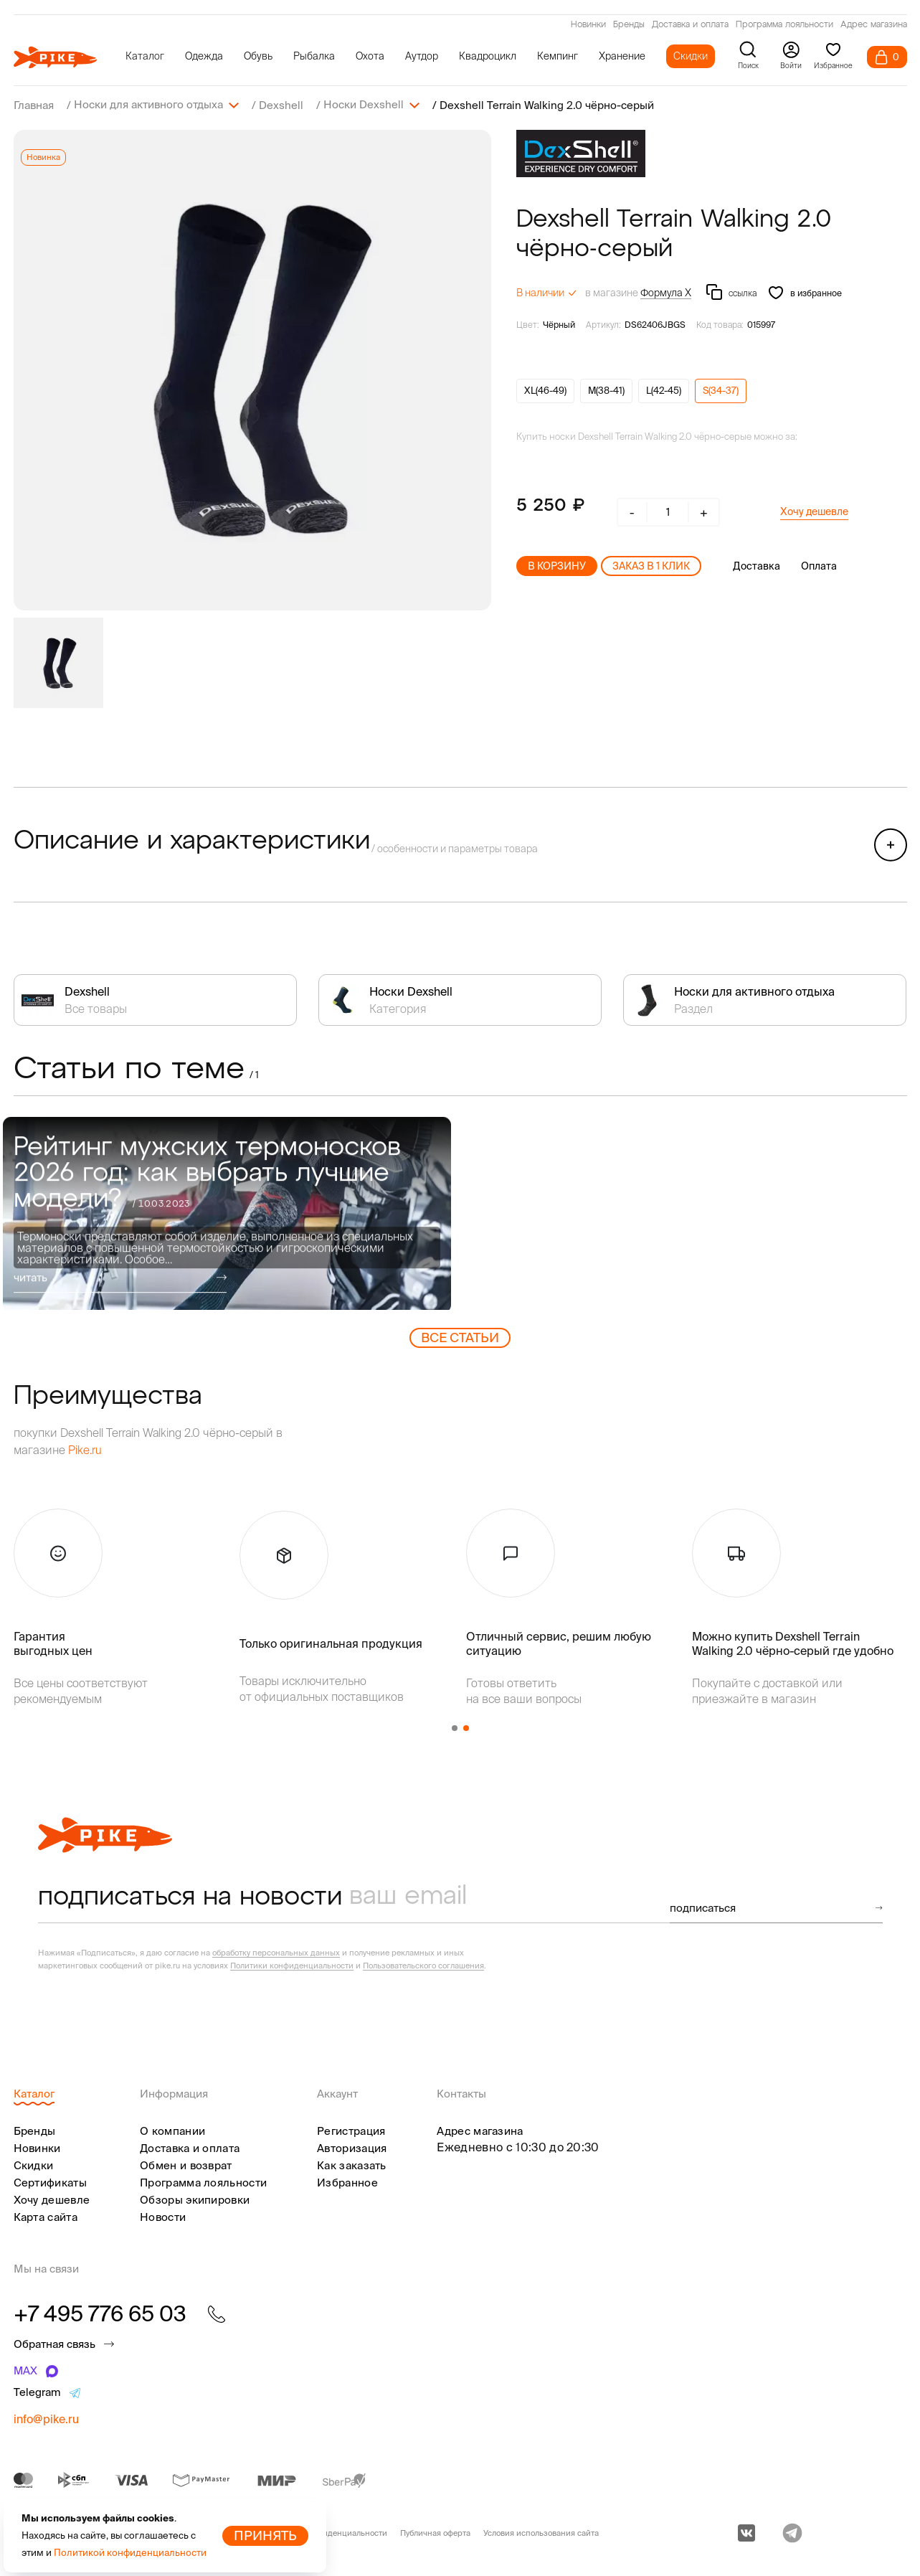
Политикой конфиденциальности (130, 2552)
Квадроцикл (487, 56)
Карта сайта (45, 2216)
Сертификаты (50, 2182)
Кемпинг (557, 56)
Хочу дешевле (814, 510)
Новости (163, 2216)
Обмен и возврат (186, 2165)
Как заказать (352, 2165)
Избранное (347, 2182)
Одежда (204, 56)
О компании (172, 2130)
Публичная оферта (435, 2532)
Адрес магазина (873, 25)
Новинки (588, 25)
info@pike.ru (46, 2418)
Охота (370, 56)
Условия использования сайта (541, 2532)
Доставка (756, 565)
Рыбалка (314, 56)
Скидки (690, 56)
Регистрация (351, 2130)
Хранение (622, 56)
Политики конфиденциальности (292, 1965)
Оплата (819, 565)
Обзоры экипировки (195, 2199)
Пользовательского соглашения (423, 1965)
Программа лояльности (784, 25)
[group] (252, 369)
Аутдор (421, 56)
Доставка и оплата (690, 25)
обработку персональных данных (276, 1952)
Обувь (258, 56)
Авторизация (352, 2147)
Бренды (629, 25)
